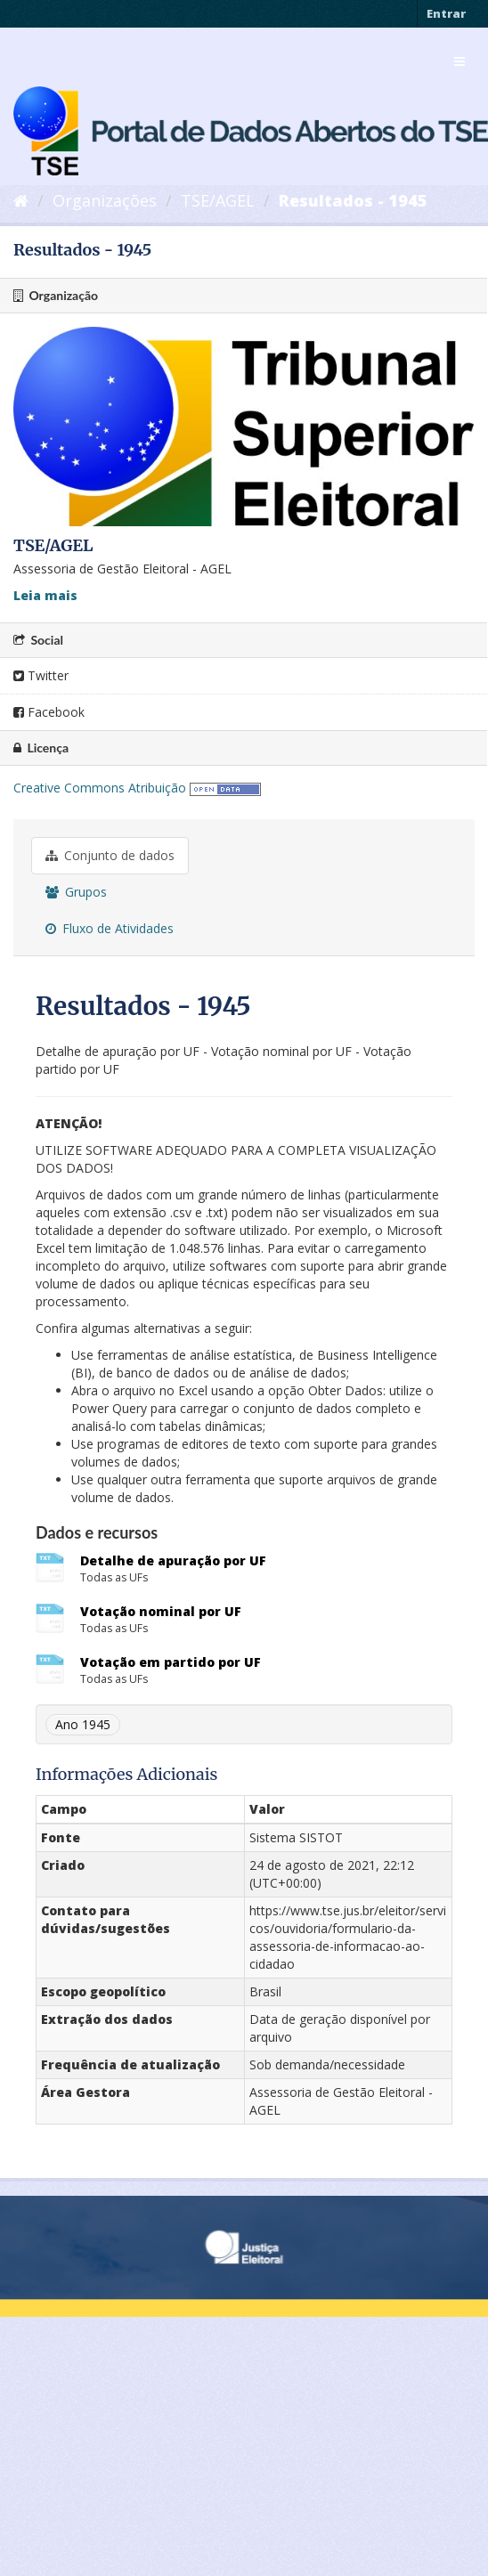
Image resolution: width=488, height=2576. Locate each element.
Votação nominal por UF (160, 1611)
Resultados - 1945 (353, 200)
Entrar (446, 13)
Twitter (41, 675)
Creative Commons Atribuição (99, 787)
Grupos (76, 891)
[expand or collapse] (459, 61)
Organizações (105, 200)
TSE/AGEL (218, 200)
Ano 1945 (82, 1724)
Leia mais (45, 595)
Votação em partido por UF (170, 1662)
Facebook (49, 711)
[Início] (20, 200)
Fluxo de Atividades (109, 928)
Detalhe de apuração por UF (173, 1560)
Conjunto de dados (110, 855)
